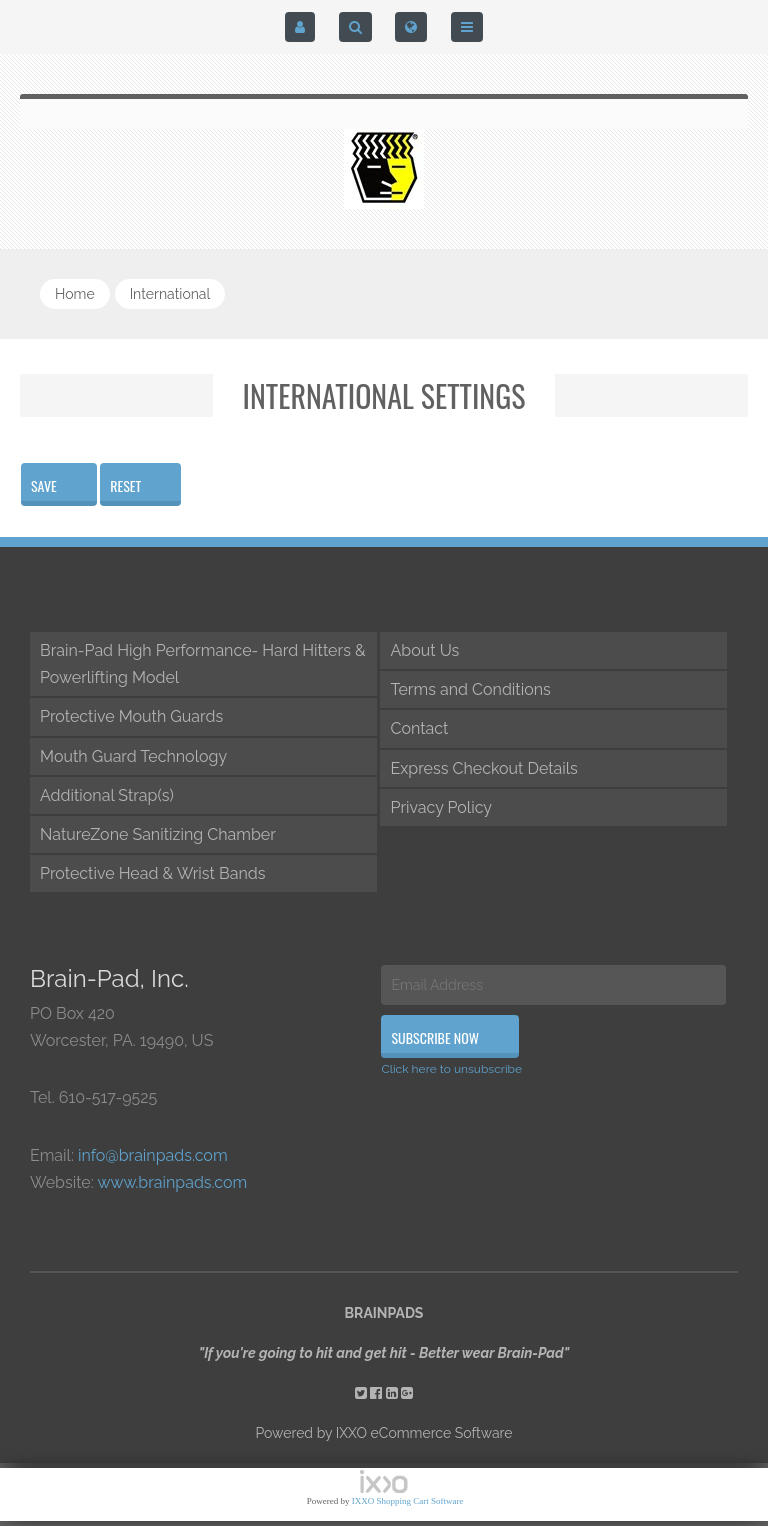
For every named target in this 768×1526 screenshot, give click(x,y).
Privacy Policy (441, 807)
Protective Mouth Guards (131, 716)
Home (75, 294)
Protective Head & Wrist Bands (152, 873)
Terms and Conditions (470, 689)
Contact (419, 728)
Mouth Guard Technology (133, 756)
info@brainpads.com (153, 1155)
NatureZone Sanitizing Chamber (158, 834)
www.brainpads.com (172, 1182)
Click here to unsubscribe (451, 1069)
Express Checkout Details (483, 768)
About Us (424, 650)
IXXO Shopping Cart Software (408, 1501)
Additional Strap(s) (107, 795)
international (170, 294)
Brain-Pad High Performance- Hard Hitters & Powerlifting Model (203, 664)
